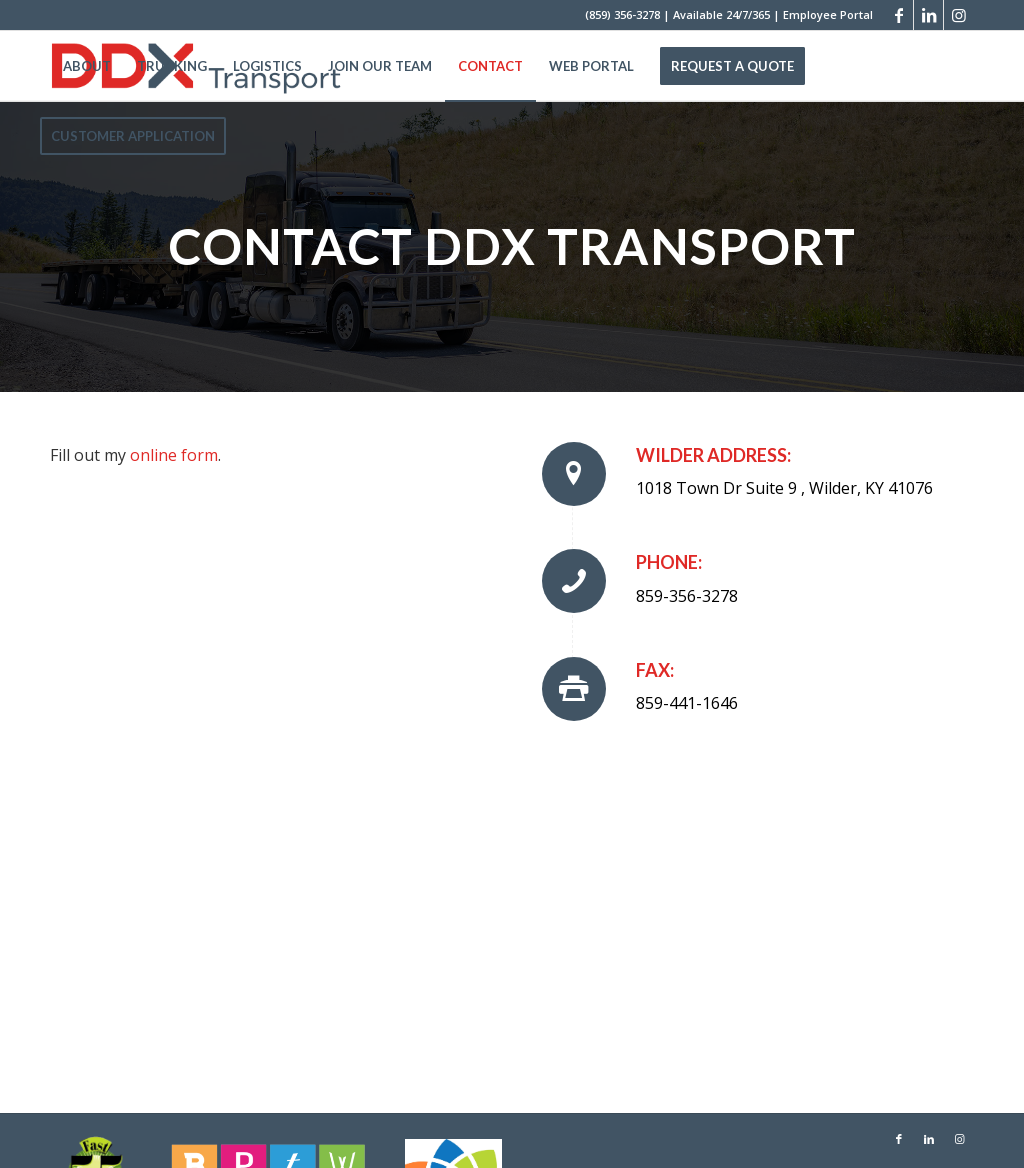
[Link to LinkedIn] (928, 15)
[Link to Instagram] (959, 15)
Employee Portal (828, 14)
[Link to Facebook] (898, 15)
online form (174, 455)
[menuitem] (87, 66)
